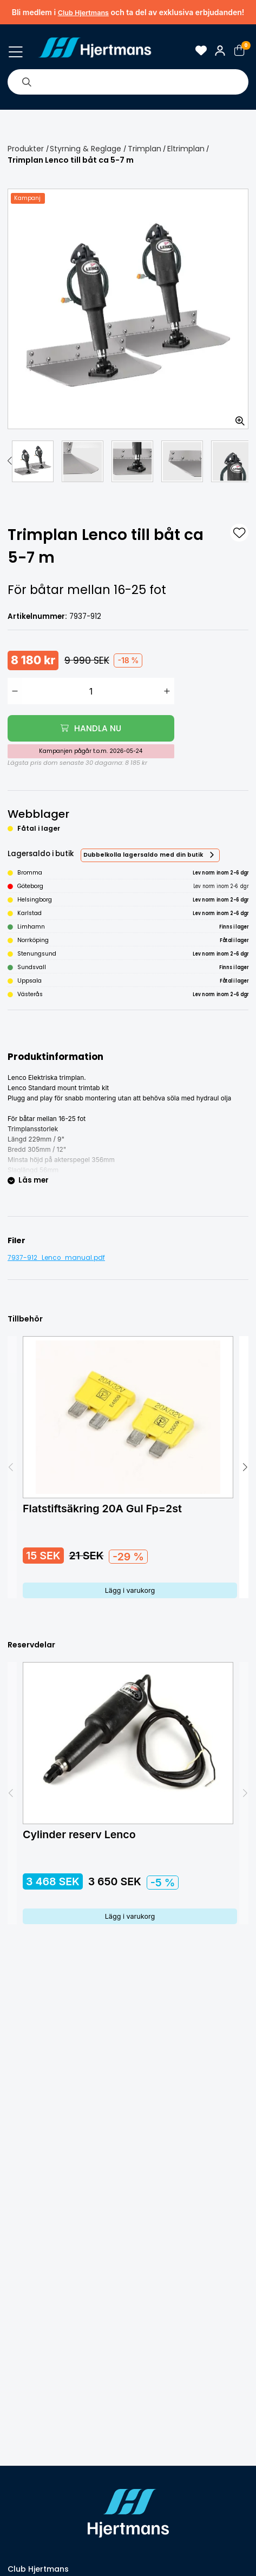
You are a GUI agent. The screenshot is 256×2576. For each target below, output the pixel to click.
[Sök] (26, 81)
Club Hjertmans (83, 13)
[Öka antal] (167, 691)
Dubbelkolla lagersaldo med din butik (143, 855)
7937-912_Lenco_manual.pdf (56, 1257)
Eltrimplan (186, 148)
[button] (10, 461)
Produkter (26, 148)
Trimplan (144, 148)
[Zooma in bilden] (236, 417)
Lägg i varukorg (130, 1590)
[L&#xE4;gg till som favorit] (239, 533)
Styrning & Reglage (85, 148)
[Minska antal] (15, 691)
